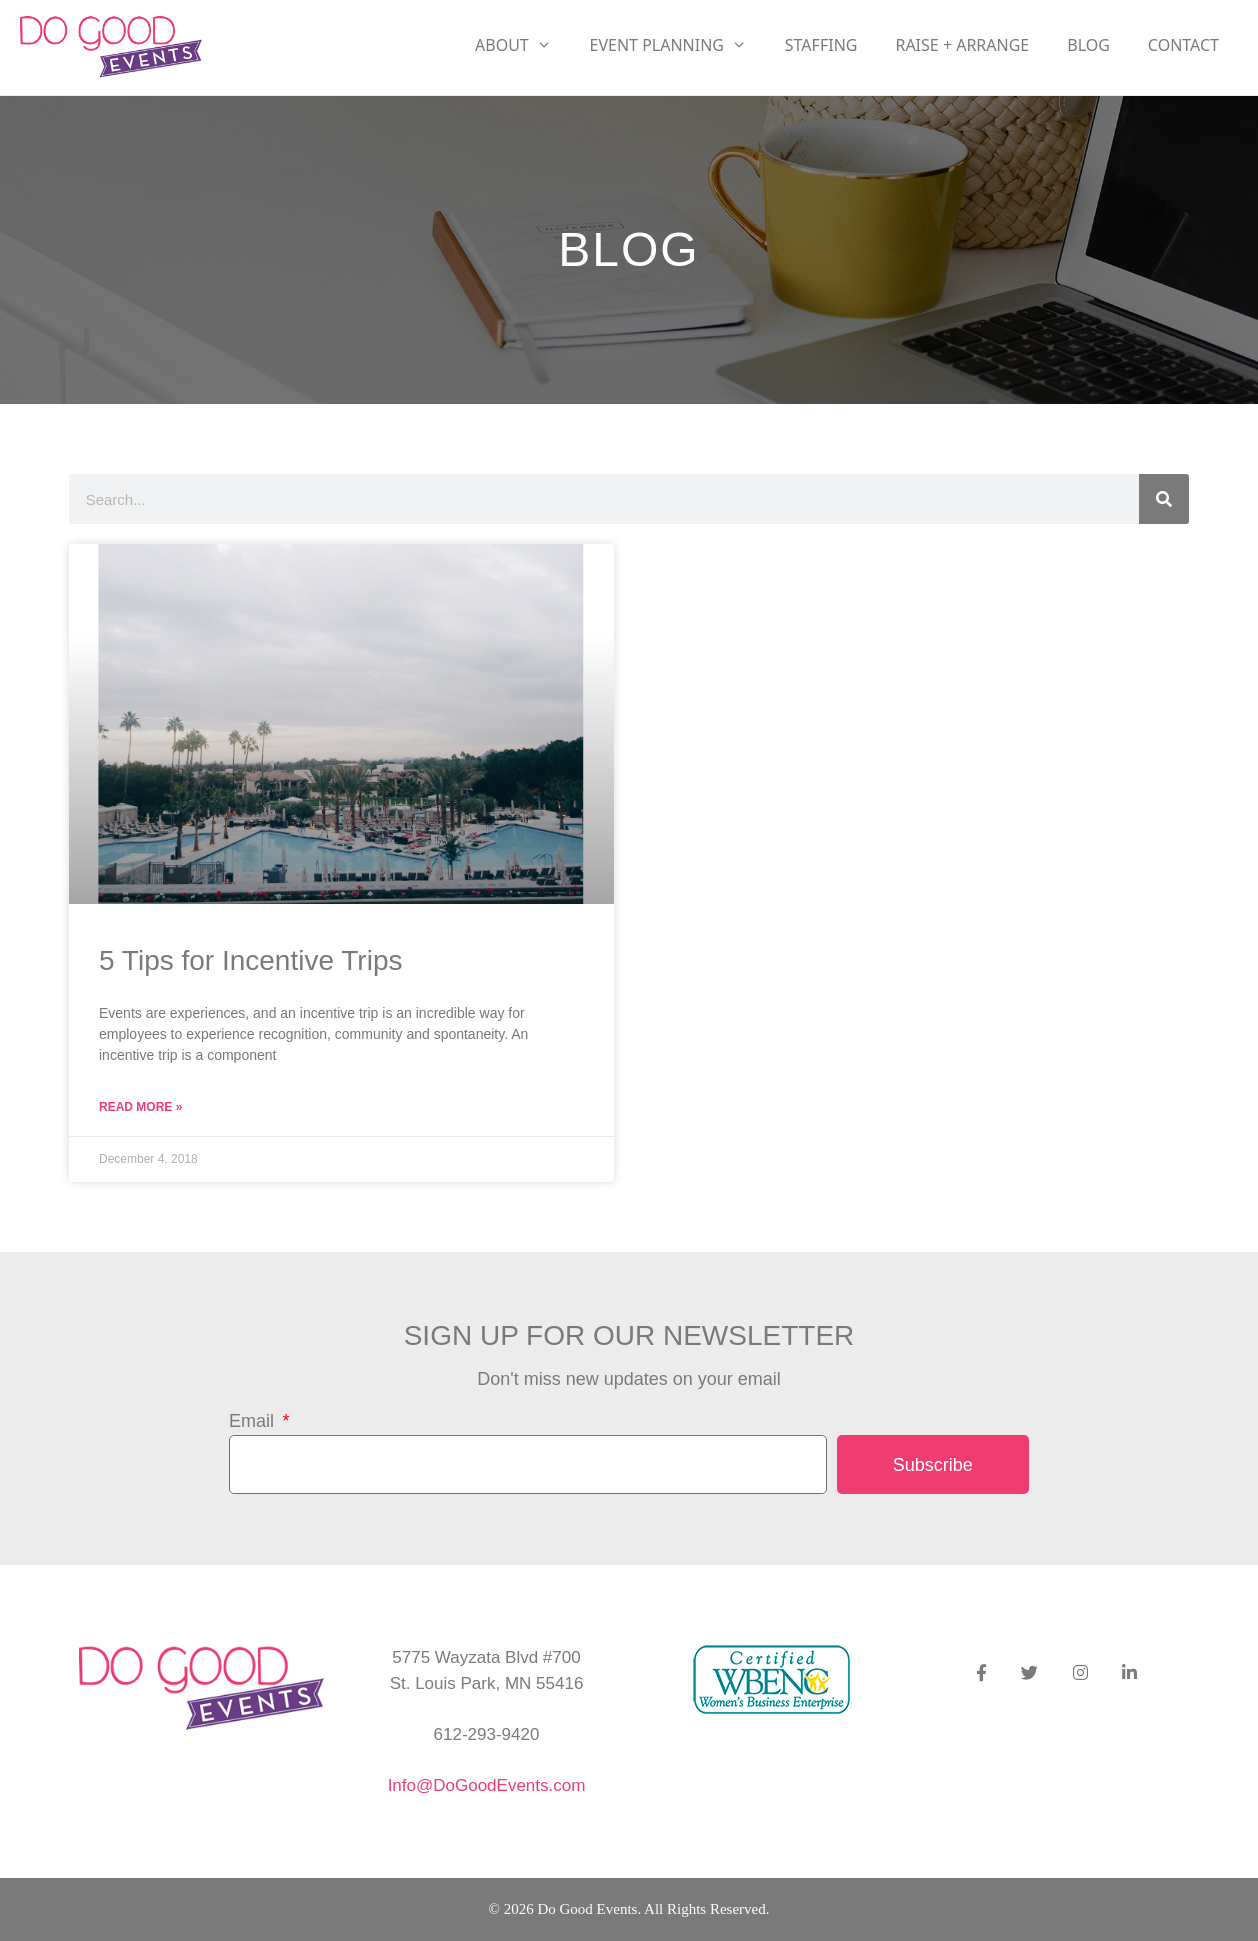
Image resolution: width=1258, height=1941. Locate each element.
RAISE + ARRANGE (962, 45)
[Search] (1164, 499)
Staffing (821, 45)
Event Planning (678, 45)
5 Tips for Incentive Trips (250, 960)
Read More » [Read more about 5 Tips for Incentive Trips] (140, 1107)
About (523, 45)
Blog (1088, 45)
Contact (1183, 45)
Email (254, 1421)
